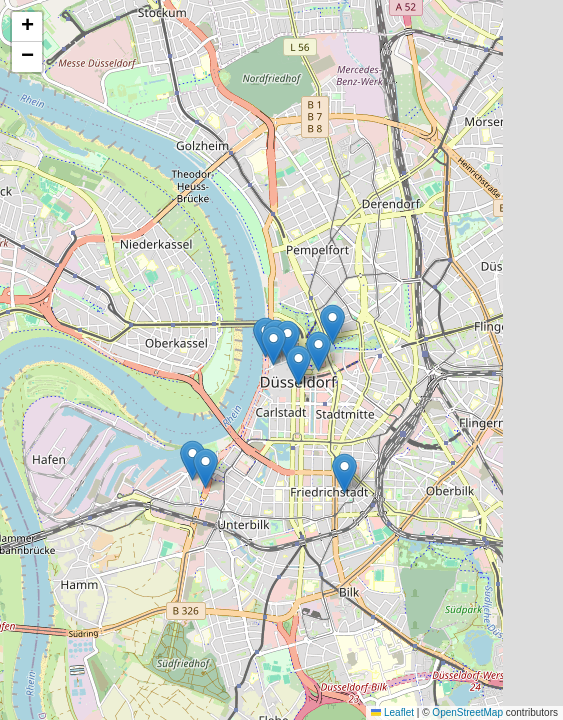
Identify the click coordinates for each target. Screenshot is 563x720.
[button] (298, 365)
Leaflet (392, 712)
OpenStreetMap (467, 712)
